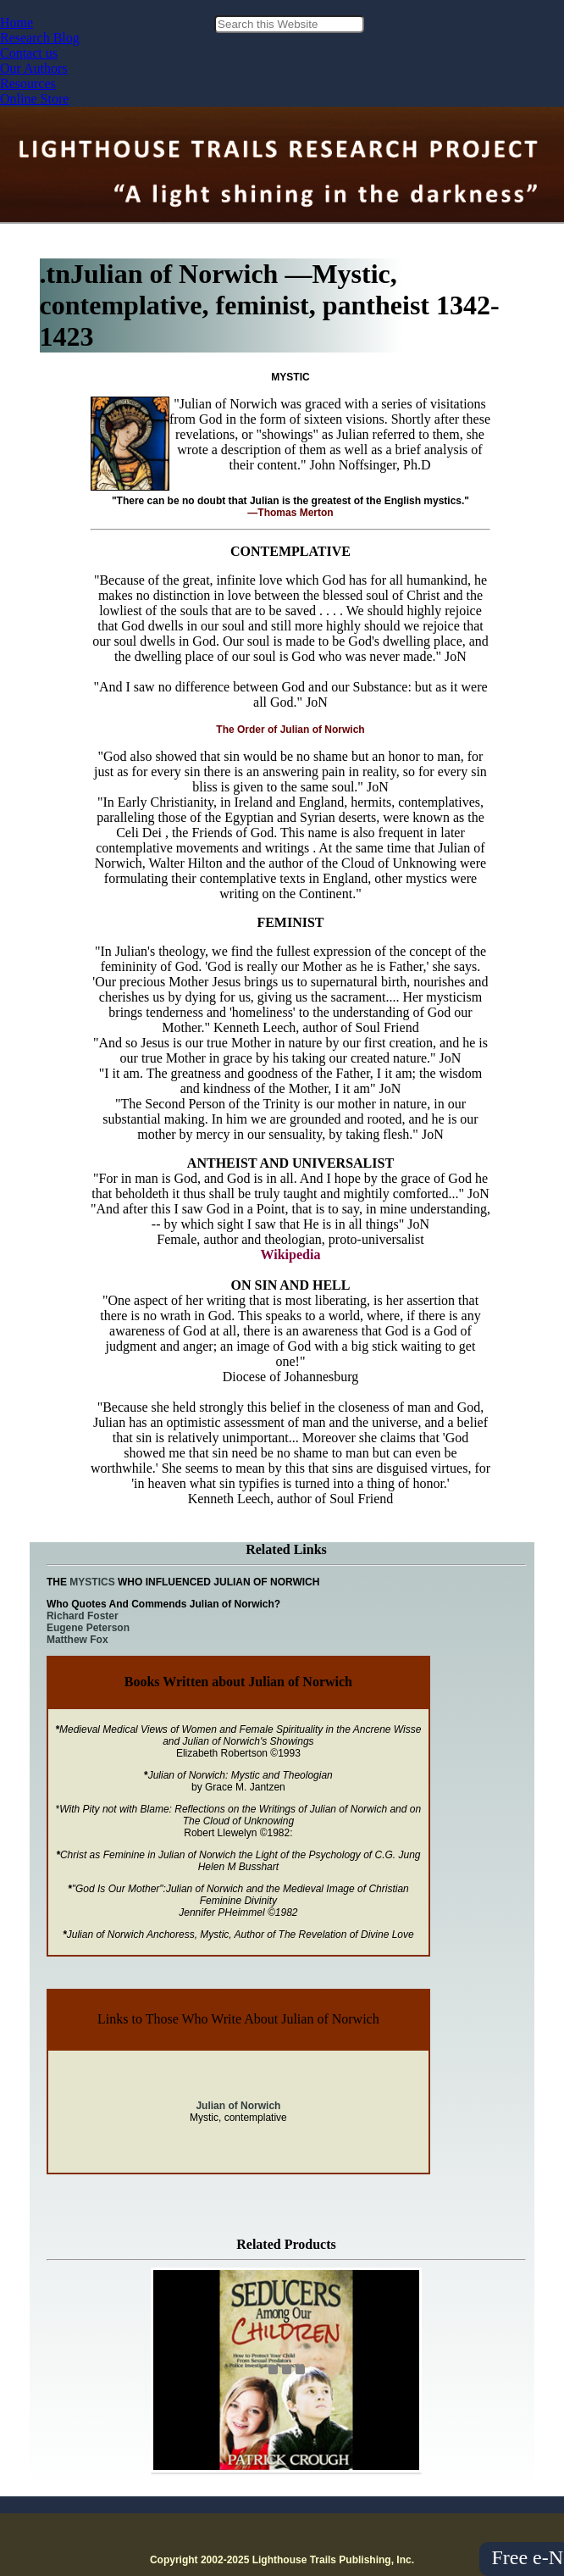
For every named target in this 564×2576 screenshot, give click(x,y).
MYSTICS (93, 1582)
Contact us (29, 53)
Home (16, 22)
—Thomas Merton (290, 513)
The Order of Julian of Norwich (290, 730)
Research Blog (40, 38)
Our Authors (34, 68)
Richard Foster (83, 1616)
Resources (28, 83)
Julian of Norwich (238, 2106)
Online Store (34, 99)
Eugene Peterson (88, 1628)
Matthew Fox (77, 1640)
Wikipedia (291, 1254)
